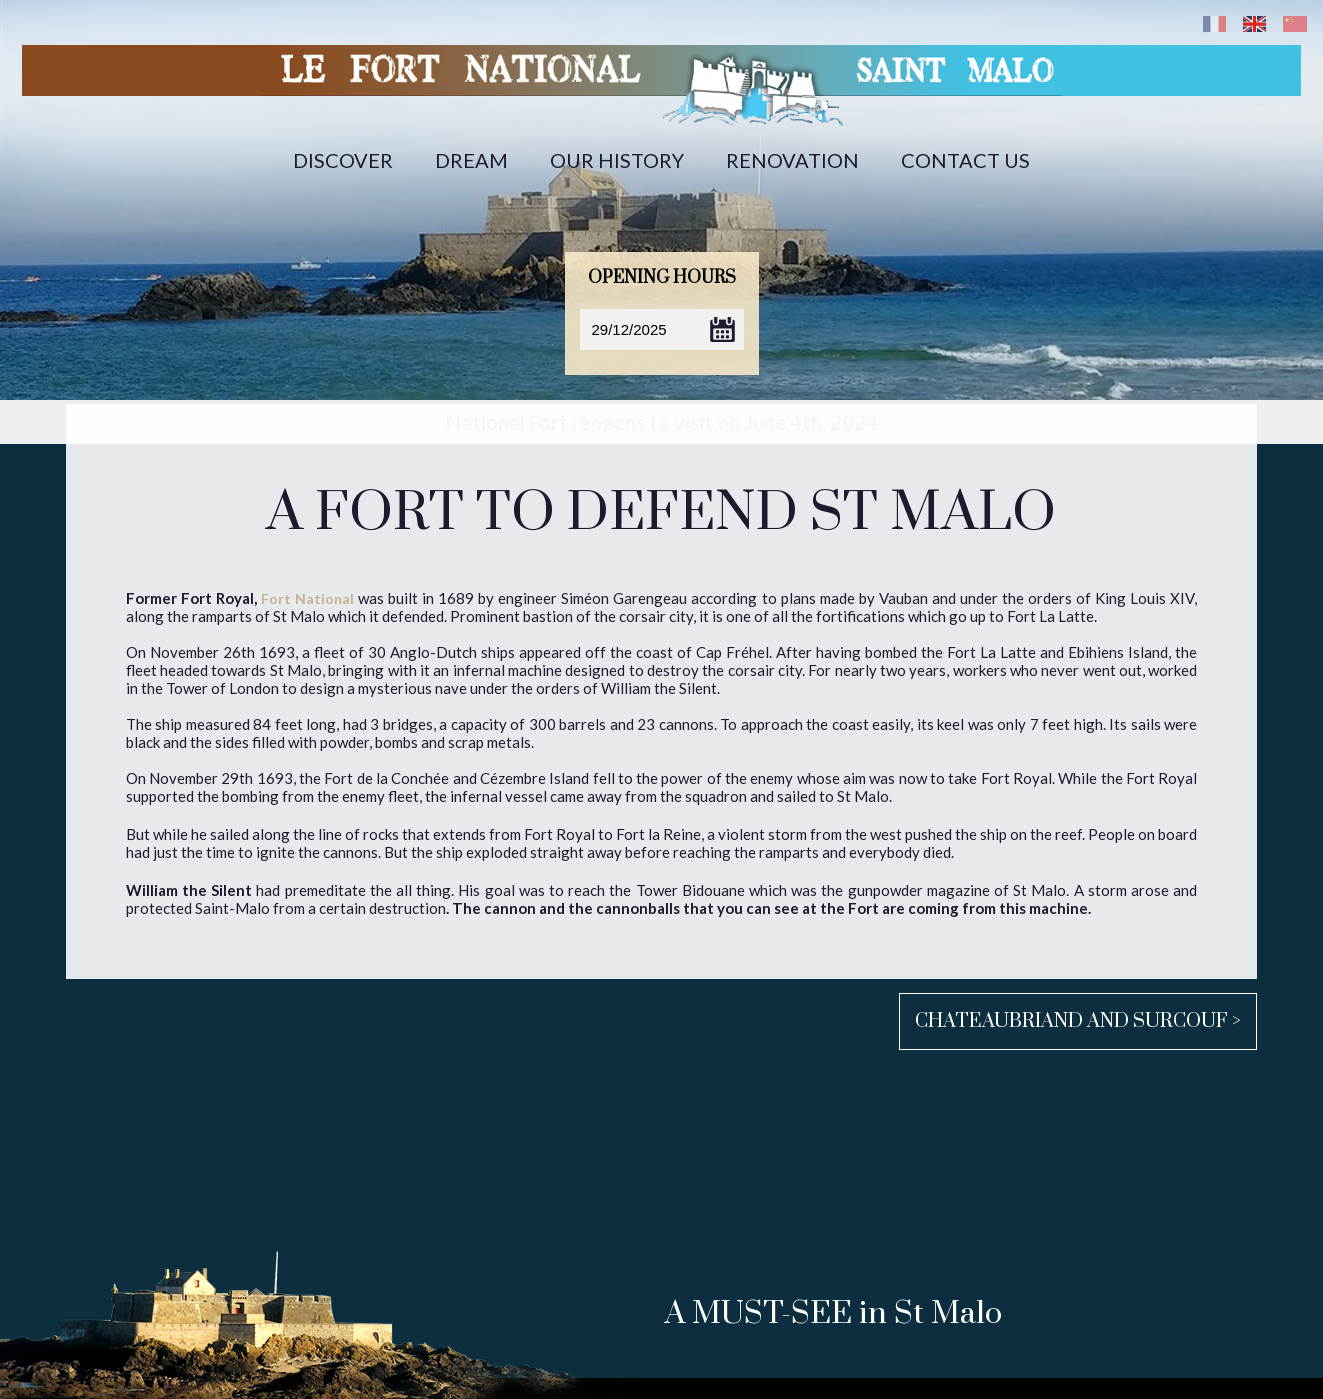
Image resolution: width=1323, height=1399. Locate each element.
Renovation (792, 160)
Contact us (965, 160)
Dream (471, 160)
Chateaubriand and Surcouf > (1078, 1021)
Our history (617, 160)
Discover (343, 160)
